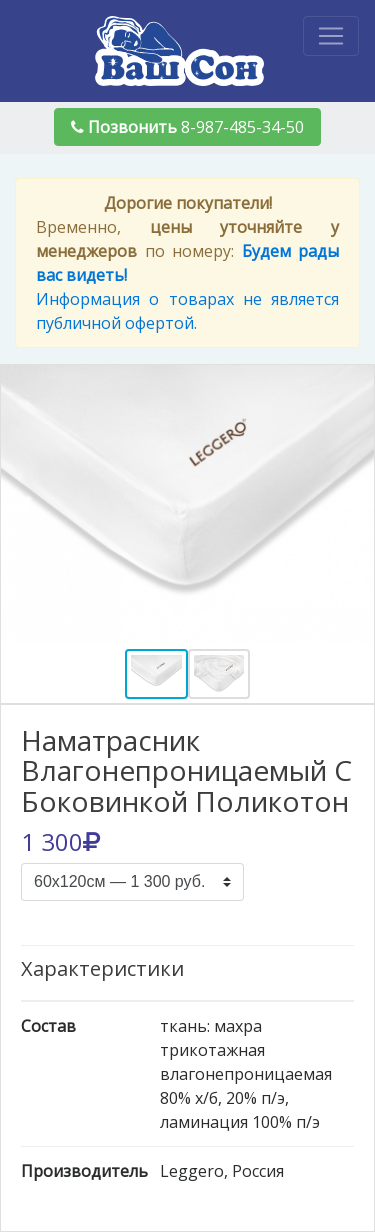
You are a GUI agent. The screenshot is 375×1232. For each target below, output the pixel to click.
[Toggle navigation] (331, 36)
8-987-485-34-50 (187, 127)
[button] (29, 505)
